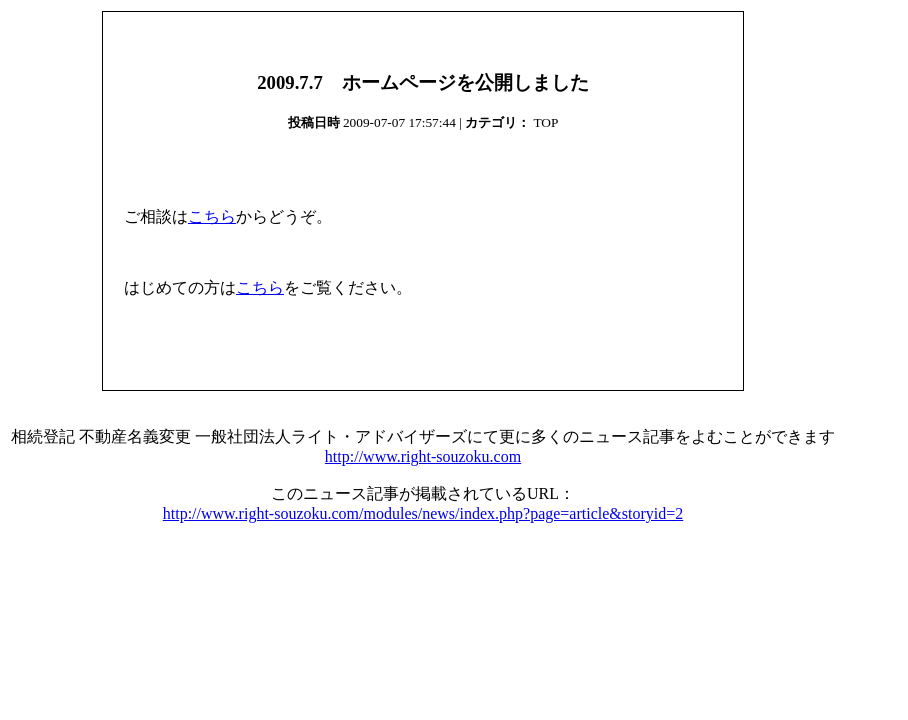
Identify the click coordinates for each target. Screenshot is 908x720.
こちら (212, 216)
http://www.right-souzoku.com (423, 456)
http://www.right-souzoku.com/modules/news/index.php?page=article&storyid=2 (423, 513)
